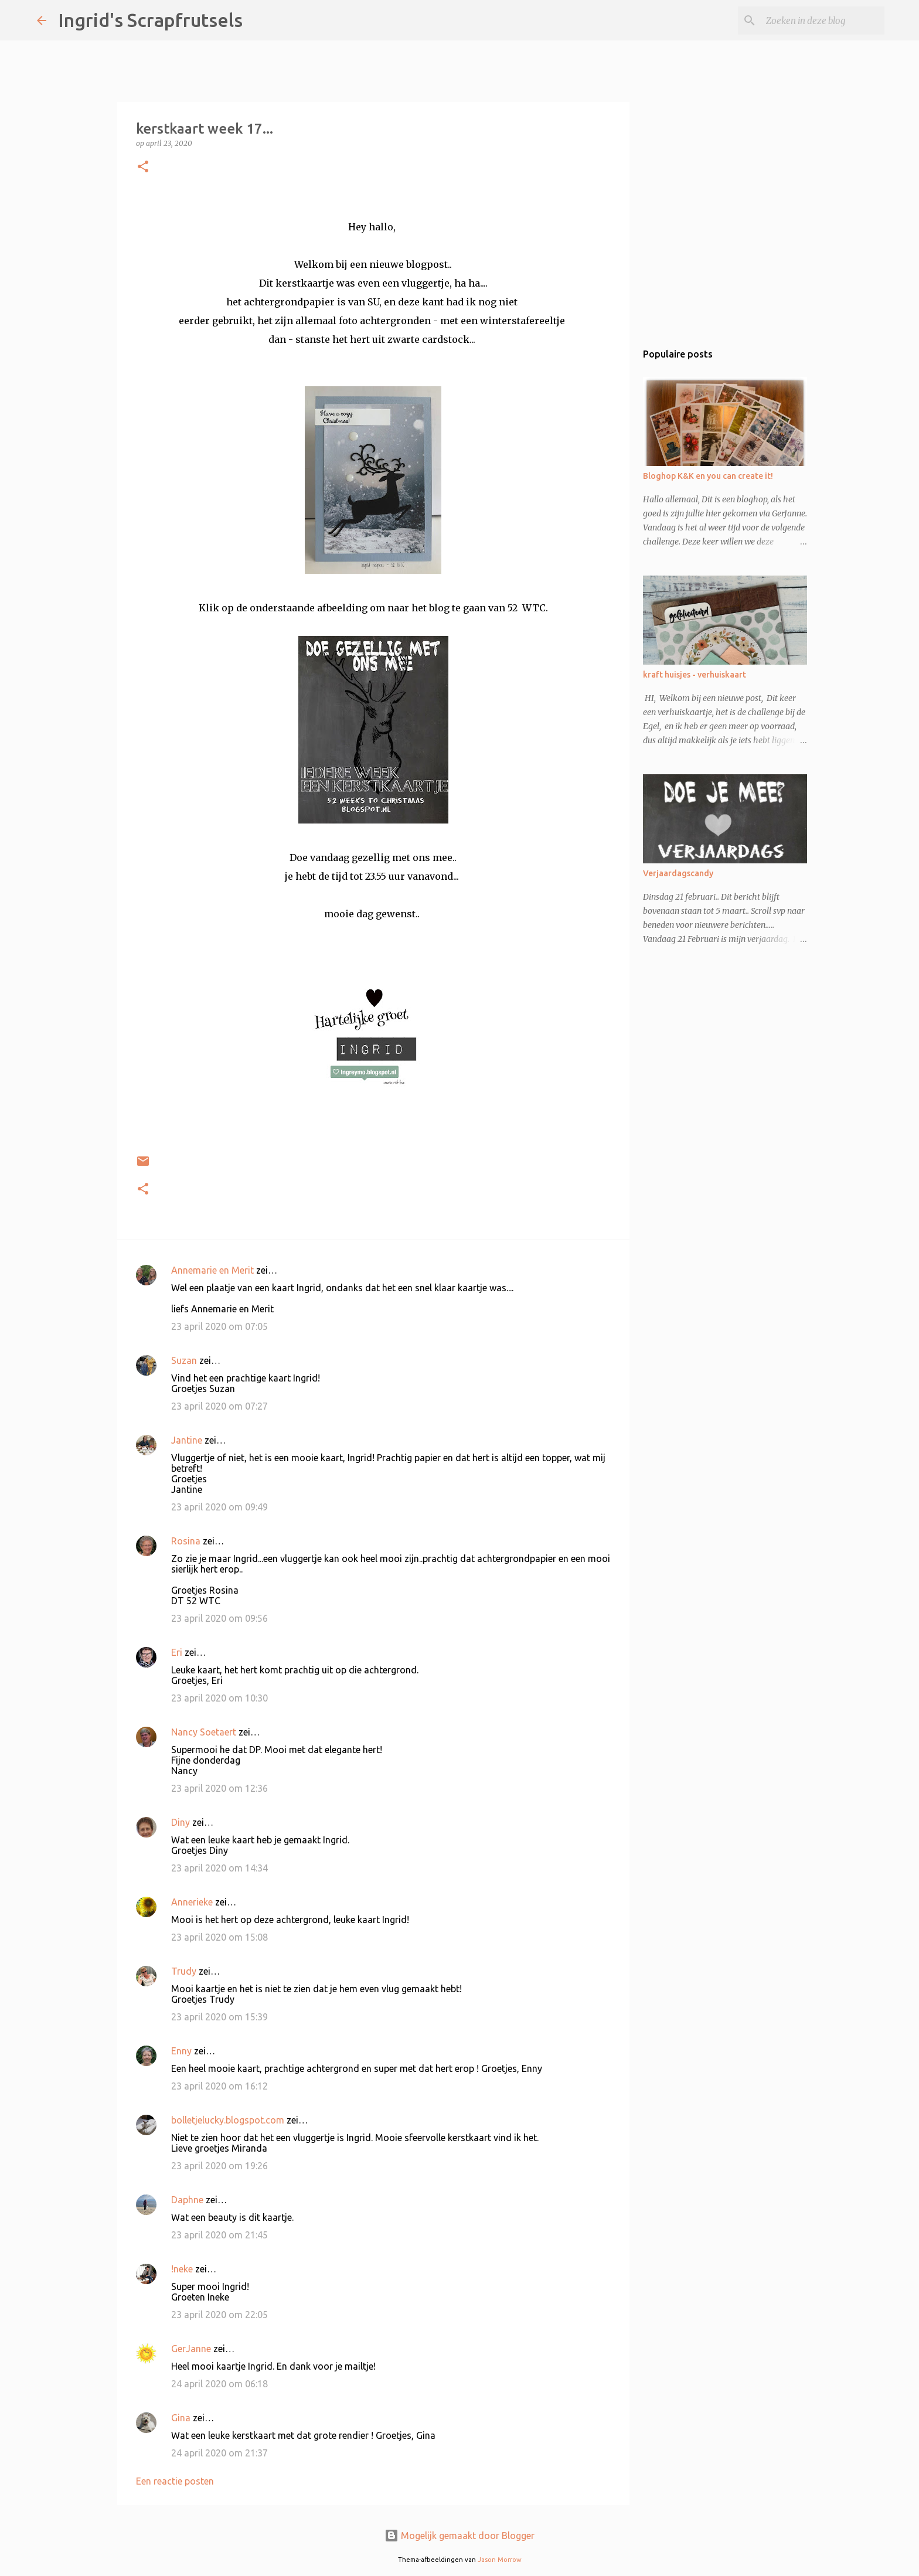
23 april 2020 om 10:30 (219, 1698)
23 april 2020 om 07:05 (219, 1326)
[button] (143, 167)
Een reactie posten (175, 2481)
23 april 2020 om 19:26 (219, 2165)
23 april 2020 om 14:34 (219, 1868)
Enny (181, 2051)
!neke (182, 2269)
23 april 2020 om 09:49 (219, 1507)
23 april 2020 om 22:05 (219, 2314)
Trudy (183, 1971)
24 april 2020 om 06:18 (219, 2383)
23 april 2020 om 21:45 (219, 2235)
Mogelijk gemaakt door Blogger (459, 2535)
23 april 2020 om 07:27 (219, 1406)
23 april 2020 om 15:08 (219, 1937)
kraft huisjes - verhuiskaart (694, 674)
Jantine (186, 1440)
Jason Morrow (500, 2559)
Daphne (187, 2199)
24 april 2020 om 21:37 (219, 2453)
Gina (180, 2417)
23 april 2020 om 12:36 (219, 1788)
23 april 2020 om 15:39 (219, 2017)
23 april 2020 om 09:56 (219, 1618)
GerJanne (191, 2348)
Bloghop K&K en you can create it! (708, 476)
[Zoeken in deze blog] (822, 20)
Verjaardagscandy (678, 873)
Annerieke (192, 1902)
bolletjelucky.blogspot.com (227, 2120)
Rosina (185, 1541)
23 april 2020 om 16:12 (219, 2086)
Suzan (184, 1360)
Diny (180, 1822)
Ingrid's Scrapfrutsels (150, 19)
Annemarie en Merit (212, 1270)
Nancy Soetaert (203, 1732)
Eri (178, 1652)
